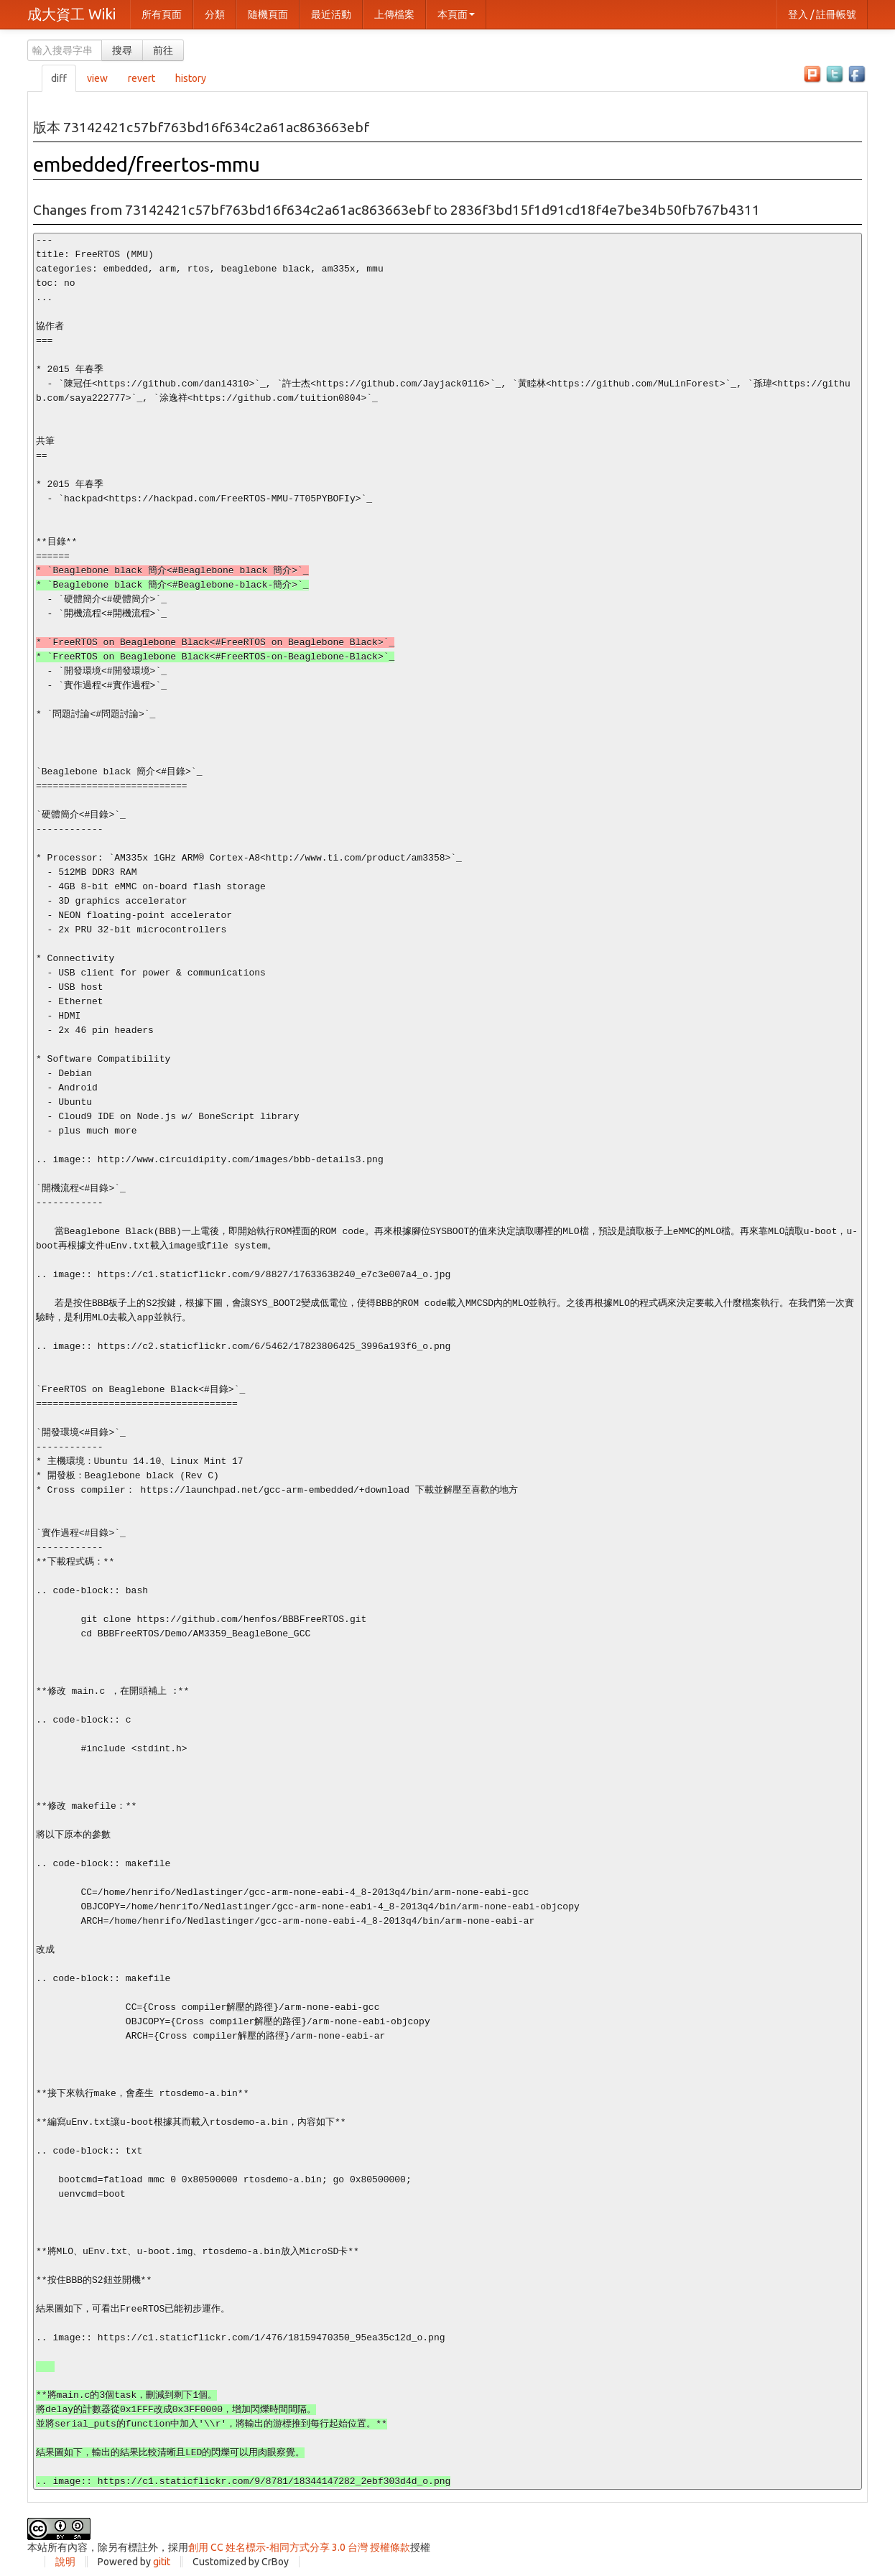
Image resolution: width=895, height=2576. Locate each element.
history (190, 78)
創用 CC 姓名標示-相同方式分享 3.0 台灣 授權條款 (299, 2547)
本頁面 (456, 14)
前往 (163, 50)
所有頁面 (162, 14)
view (97, 78)
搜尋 (122, 50)
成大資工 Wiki (71, 14)
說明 (65, 2561)
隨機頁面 (268, 14)
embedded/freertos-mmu (146, 164)
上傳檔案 (394, 14)
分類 (215, 14)
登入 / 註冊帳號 (822, 14)
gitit (161, 2561)
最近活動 (331, 14)
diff (59, 78)
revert (141, 78)
